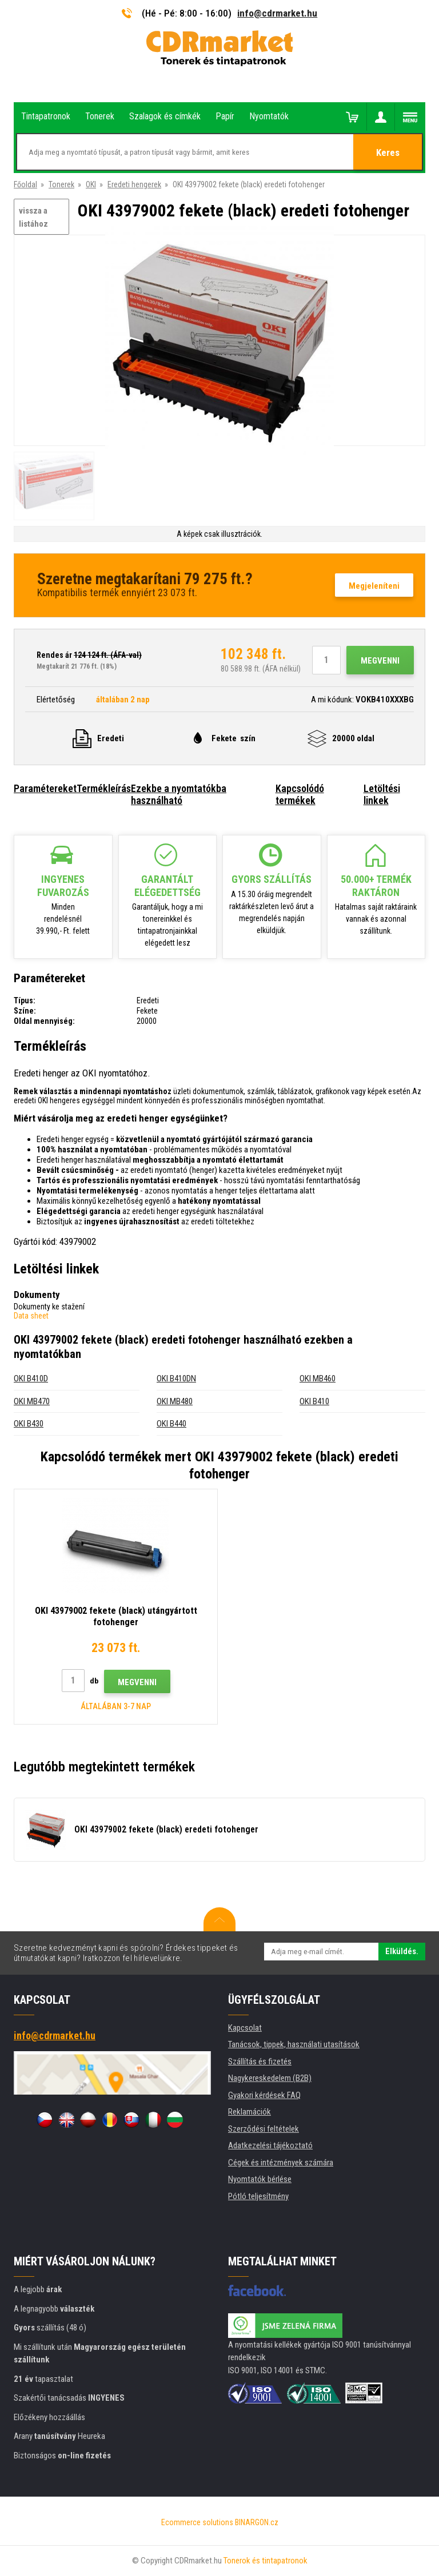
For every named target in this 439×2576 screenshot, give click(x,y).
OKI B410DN (176, 1378)
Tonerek (61, 184)
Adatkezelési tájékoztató (270, 2145)
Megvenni (380, 661)
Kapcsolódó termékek (300, 794)
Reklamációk (249, 2112)
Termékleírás (104, 788)
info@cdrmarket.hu (277, 13)
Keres (388, 152)
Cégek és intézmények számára (280, 2162)
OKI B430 (28, 1423)
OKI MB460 (318, 1378)
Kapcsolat (245, 2028)
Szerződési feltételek (263, 2129)
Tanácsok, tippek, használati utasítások (294, 2044)
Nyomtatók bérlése (260, 2179)
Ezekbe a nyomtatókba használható (178, 794)
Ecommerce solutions (197, 2522)
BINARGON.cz (256, 2522)
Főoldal (25, 184)
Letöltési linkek (382, 794)
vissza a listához (33, 217)
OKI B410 (314, 1401)
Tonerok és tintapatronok (266, 2560)
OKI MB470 (32, 1401)
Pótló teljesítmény (258, 2196)
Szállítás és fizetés (260, 2061)
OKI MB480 (175, 1401)
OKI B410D (31, 1378)
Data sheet (31, 1315)
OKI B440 (171, 1423)
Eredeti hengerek (134, 184)
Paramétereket (45, 788)
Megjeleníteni (374, 586)
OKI (91, 184)
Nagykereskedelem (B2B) (270, 2078)
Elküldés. (401, 1951)
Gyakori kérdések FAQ (264, 2095)
